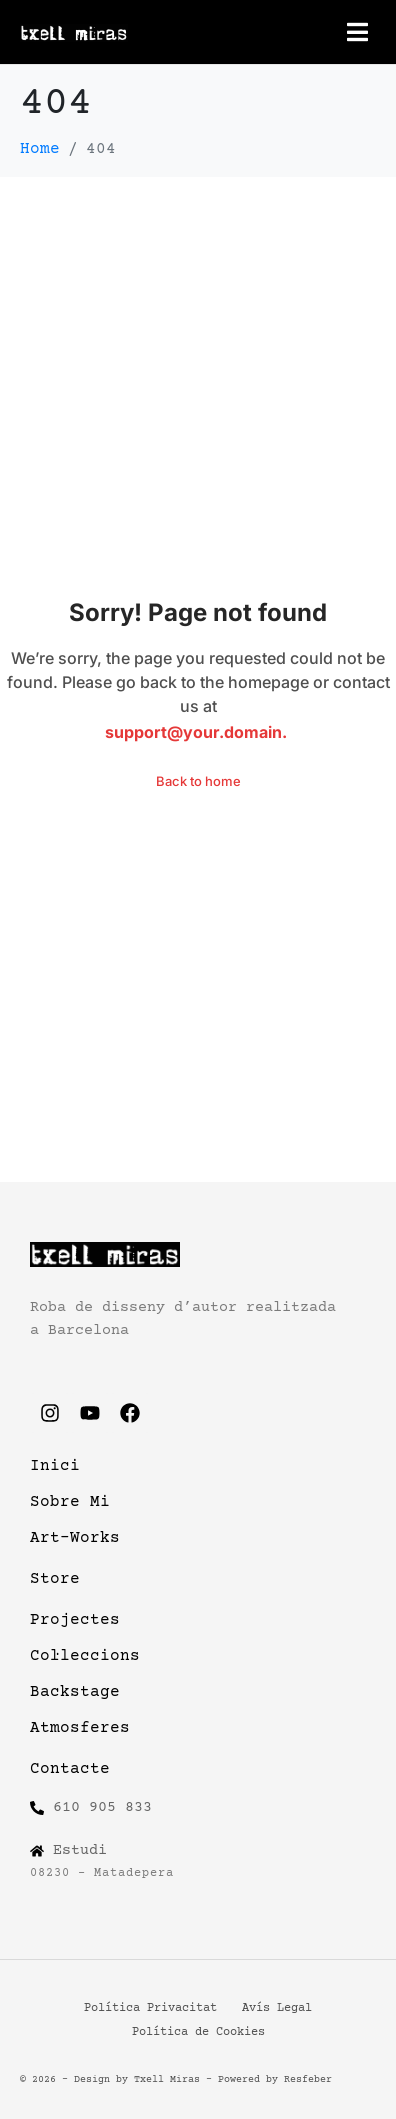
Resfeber (308, 2079)
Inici (55, 1466)
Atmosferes (80, 1728)
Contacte (70, 1769)
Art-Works (75, 1538)
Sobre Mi (70, 1502)
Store (55, 1579)
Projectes (75, 1620)
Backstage (75, 1692)
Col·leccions (85, 1656)
